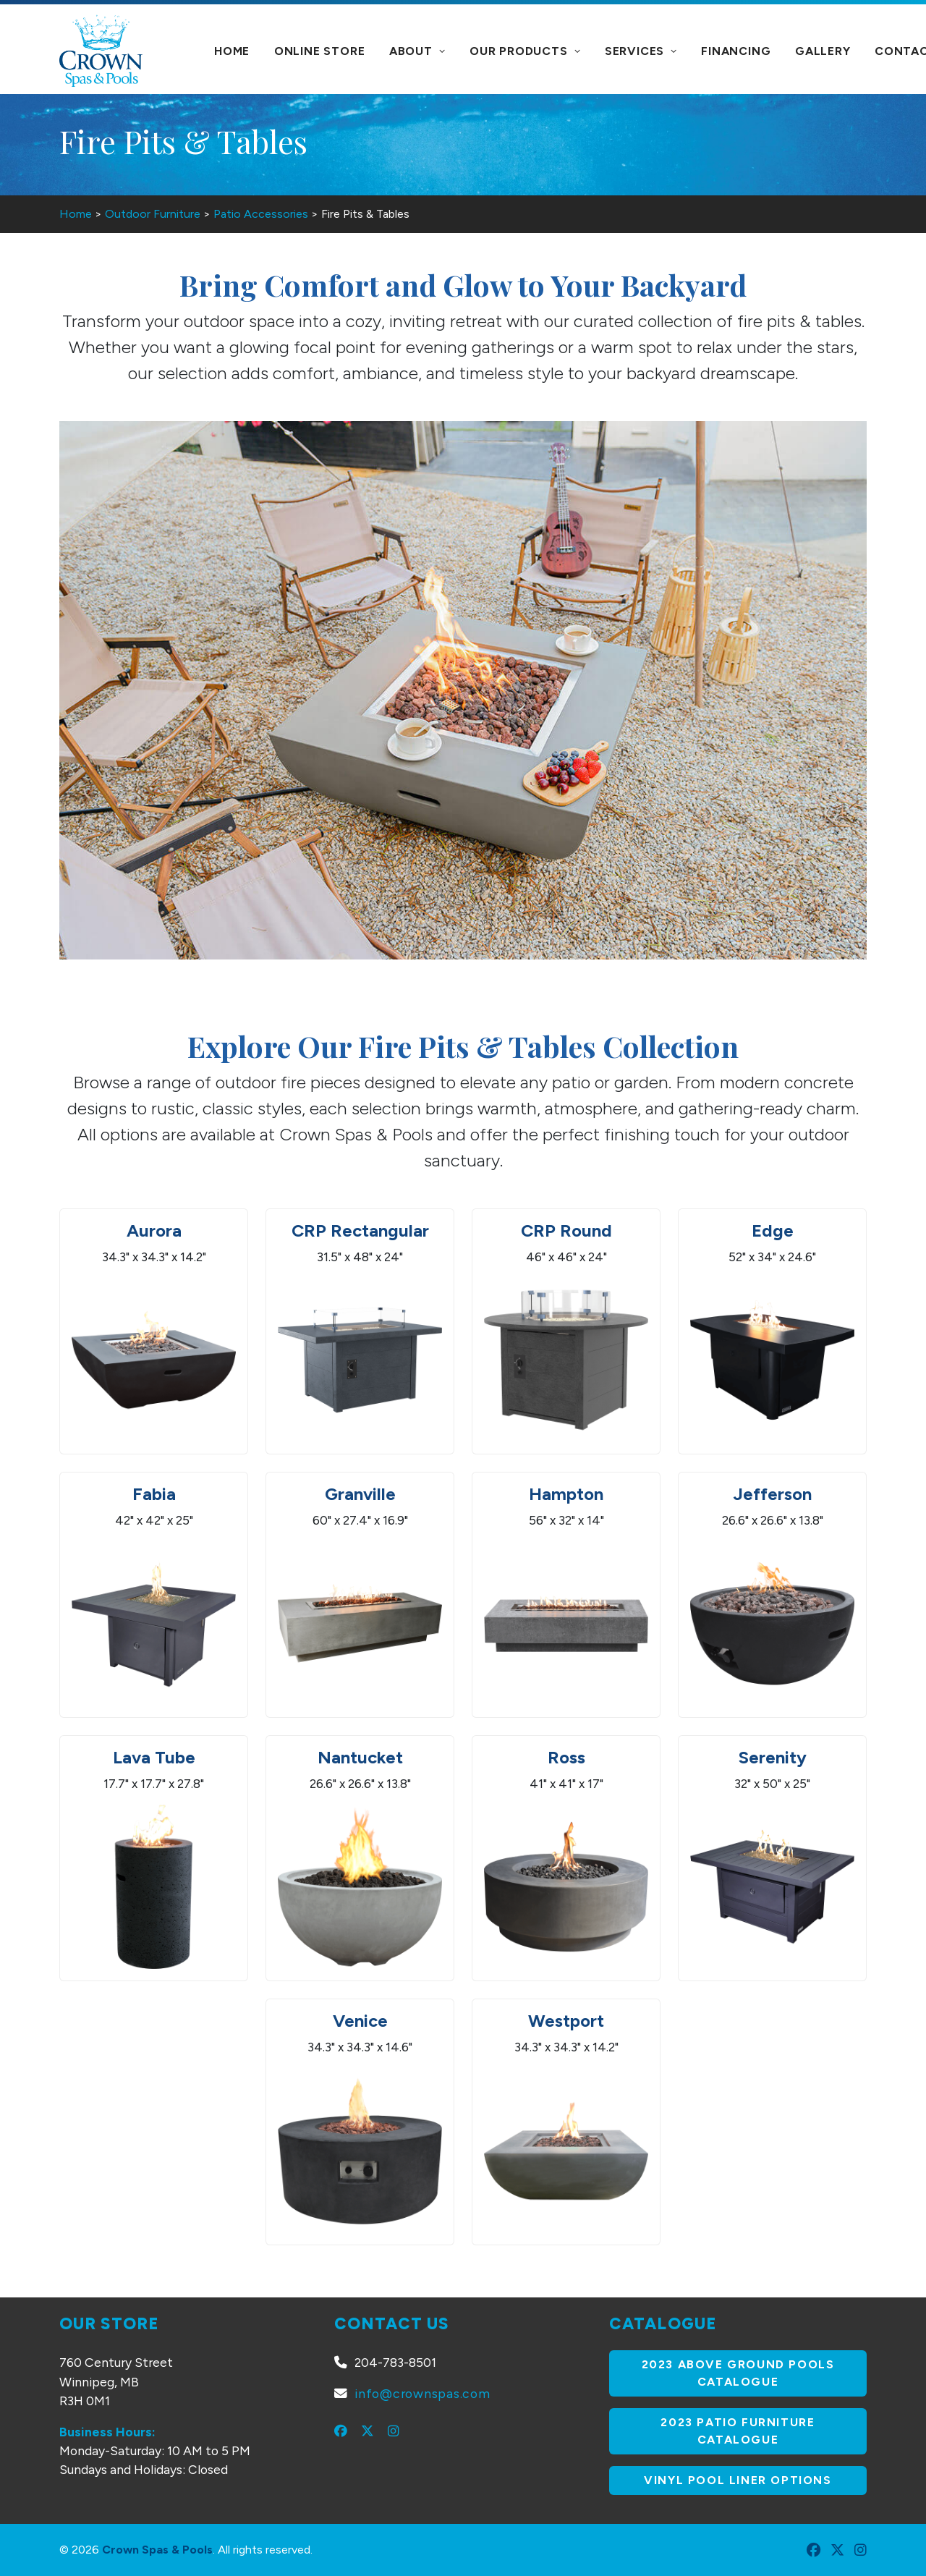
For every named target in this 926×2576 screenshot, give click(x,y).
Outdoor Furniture (152, 214)
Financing (735, 51)
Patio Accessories (260, 214)
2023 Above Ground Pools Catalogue (740, 2373)
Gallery (823, 51)
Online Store (319, 51)
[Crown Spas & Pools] (101, 50)
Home (232, 51)
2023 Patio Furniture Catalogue (739, 2430)
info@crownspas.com (422, 2393)
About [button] (417, 51)
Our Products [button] (525, 51)
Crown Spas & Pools (157, 2549)
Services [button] (641, 51)
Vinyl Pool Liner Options (737, 2480)
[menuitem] (232, 51)
